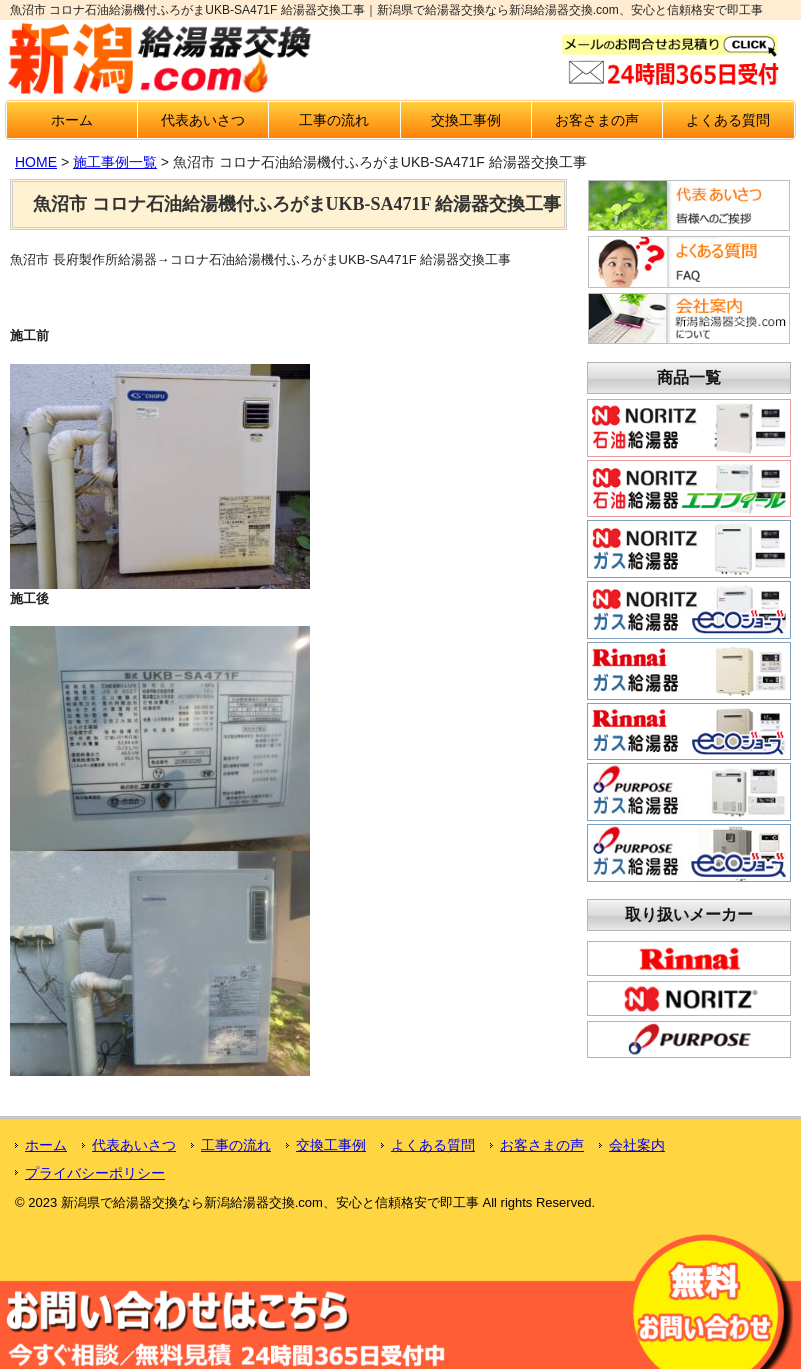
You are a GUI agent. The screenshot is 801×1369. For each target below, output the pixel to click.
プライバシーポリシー (95, 1173)
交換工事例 (466, 120)
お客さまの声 (597, 120)
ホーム (72, 120)
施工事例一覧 (115, 162)
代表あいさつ (203, 120)
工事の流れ (334, 120)
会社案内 (637, 1145)
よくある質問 (728, 120)
